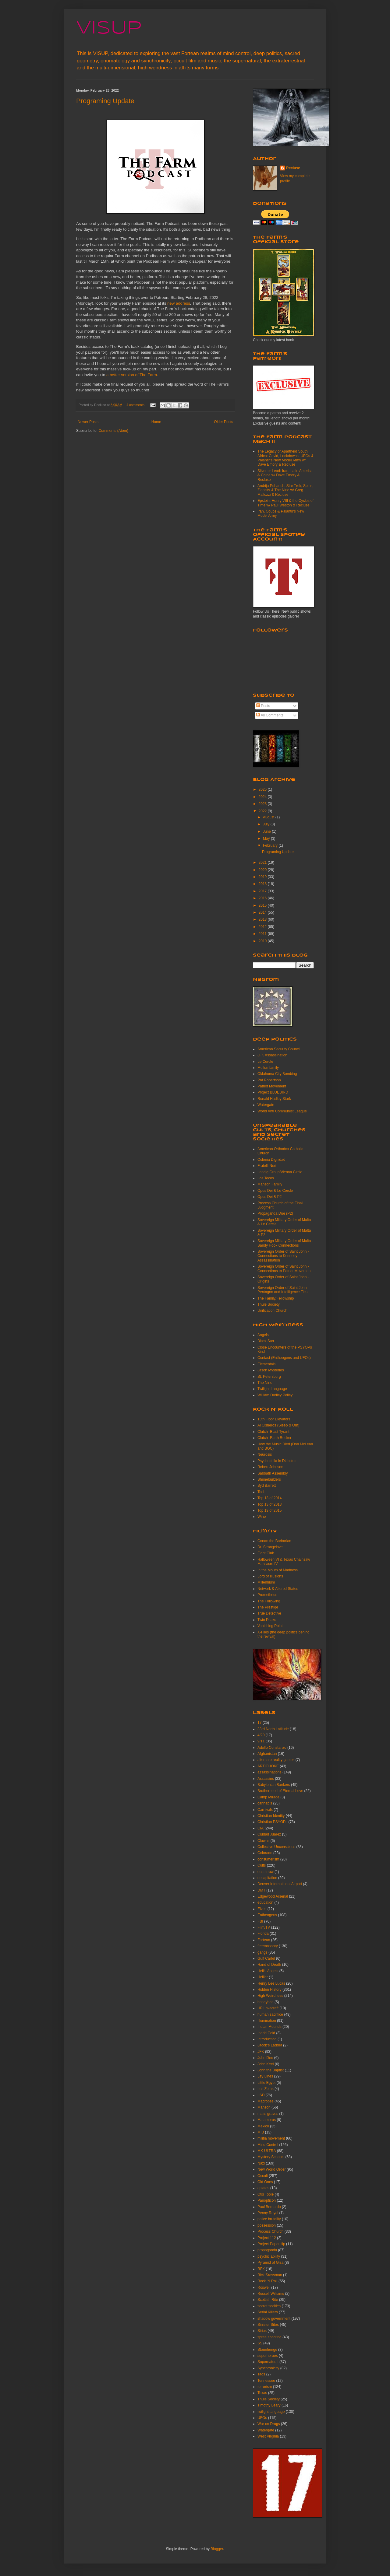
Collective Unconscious (276, 1847)
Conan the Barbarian (274, 1541)
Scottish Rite (267, 2300)
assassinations (269, 1772)
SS (259, 2343)
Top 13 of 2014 (269, 1498)
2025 (263, 789)
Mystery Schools (270, 2157)
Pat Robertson (269, 1080)
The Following (268, 1601)
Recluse (293, 168)
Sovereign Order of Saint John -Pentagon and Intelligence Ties (283, 1290)
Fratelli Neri (266, 1166)
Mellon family (268, 1068)
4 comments (135, 405)
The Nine (264, 1383)
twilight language (271, 2412)
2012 (263, 927)
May (267, 838)
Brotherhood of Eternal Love (280, 1791)
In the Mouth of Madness (277, 1570)
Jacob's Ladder (269, 2045)
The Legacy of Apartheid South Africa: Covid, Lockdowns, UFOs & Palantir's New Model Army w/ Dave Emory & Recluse (285, 458)
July (267, 824)
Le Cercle (265, 1061)
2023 (263, 804)
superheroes (267, 2356)
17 (259, 1722)
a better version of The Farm (131, 375)
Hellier (262, 1977)
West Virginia (268, 2436)
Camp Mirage (268, 1797)
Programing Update (105, 101)
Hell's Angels (267, 1971)
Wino (261, 1516)
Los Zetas (265, 2089)
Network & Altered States (277, 1589)
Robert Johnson (270, 1467)
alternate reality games (275, 1760)
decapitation (267, 1878)
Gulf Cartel (266, 1958)
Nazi (261, 2163)
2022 (263, 811)
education (265, 1902)
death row (265, 1872)
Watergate (265, 1105)
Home (156, 422)
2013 (263, 919)
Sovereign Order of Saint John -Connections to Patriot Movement (284, 1268)
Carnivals (265, 1810)
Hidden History (269, 1989)
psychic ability (268, 2256)
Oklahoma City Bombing (277, 1074)
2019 (263, 877)
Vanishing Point (270, 1626)
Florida (263, 1933)
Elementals (266, 1364)
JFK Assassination (272, 1055)
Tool (260, 1492)
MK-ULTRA (266, 2151)
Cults (261, 1865)
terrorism (264, 2387)
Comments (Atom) (113, 431)
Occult (262, 2176)
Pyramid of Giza (270, 2262)
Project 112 (266, 2238)
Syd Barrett (266, 1485)
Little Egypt (266, 2083)
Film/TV (263, 1927)
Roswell (263, 2287)
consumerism (268, 1859)
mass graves (267, 2114)
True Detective (269, 1613)
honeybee (265, 2002)
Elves (261, 1909)
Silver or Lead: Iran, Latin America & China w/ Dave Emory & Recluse (285, 475)
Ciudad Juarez (269, 1834)
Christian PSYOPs (272, 1822)
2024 (263, 797)
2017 (263, 891)
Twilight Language (272, 1389)
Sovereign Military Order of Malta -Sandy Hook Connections (285, 1243)
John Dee (265, 2058)
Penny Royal (267, 2213)
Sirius (262, 2331)
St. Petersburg (269, 1376)
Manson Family (269, 1184)
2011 (263, 934)
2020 (263, 870)
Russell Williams (270, 2293)
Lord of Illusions (270, 1576)
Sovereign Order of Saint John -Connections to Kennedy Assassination (283, 1255)
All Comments (269, 715)
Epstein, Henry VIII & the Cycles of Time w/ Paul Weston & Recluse (285, 503)
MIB (260, 2132)
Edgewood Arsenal (272, 1896)
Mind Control (267, 2145)
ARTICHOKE (268, 1766)
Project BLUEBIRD (272, 1092)
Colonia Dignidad (271, 1159)
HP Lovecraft (267, 2008)
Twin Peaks (266, 1620)
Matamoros (266, 2120)
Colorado (264, 1853)
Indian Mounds (269, 2027)
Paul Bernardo (269, 2207)
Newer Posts (88, 422)
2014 (263, 912)
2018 (263, 884)
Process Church (270, 2231)
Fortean (263, 1940)
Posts (263, 706)
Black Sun (265, 1341)
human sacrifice (270, 2014)
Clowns (263, 1841)
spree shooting (269, 2337)
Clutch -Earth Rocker (274, 1438)
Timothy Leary (269, 2405)
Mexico (263, 2126)
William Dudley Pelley (274, 1395)
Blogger (217, 2549)
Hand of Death (269, 1964)
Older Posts (223, 422)
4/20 (260, 1735)
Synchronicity (268, 2368)
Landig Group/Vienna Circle (279, 1172)
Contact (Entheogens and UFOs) (284, 1358)
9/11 (260, 1741)
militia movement (271, 2138)
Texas (262, 2393)
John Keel (265, 2064)
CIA (260, 1828)
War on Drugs (268, 2424)
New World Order (271, 2169)
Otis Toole (265, 2194)
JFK (260, 2051)
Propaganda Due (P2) (275, 1213)
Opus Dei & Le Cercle (275, 1190)
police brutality (269, 2219)
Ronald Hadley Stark (274, 1099)
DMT (261, 1890)
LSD (260, 2095)
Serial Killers (267, 2312)
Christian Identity (271, 1816)
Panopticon (266, 2200)
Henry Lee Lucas (271, 1983)
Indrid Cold (266, 2033)
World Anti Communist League (282, 1111)
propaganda (267, 2250)
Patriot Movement (271, 1086)
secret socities (269, 2306)
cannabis (264, 1803)
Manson (264, 2107)
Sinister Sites (268, 2324)
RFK (261, 2269)
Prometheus (267, 1595)
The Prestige (267, 1607)
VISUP (109, 28)
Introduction (267, 2039)
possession (266, 2225)
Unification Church (272, 1310)
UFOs (262, 2418)
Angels (263, 1335)
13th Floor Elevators (273, 1419)
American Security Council (278, 1049)
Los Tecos (265, 1178)
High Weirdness (270, 1995)
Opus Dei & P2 (269, 1197)
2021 (263, 862)
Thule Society (268, 1304)
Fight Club (265, 1553)
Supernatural (267, 2362)
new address (178, 303)
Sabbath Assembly (272, 1473)
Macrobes (265, 2101)
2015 (263, 905)
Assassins (265, 1778)
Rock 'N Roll (267, 2281)
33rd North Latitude (273, 1729)
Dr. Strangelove (270, 1547)
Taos (261, 2374)
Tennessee (266, 2380)
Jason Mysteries (270, 1370)
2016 (263, 898)
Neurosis (264, 1454)
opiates (263, 2188)
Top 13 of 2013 (269, 1504)
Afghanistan (267, 1754)
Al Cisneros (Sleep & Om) (278, 1425)
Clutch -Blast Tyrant (273, 1432)
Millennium (266, 1582)
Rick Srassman (269, 2275)
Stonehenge (267, 2349)
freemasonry (267, 1946)
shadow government (273, 2318)
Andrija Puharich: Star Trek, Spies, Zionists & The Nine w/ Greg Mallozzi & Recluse (285, 490)
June (267, 831)
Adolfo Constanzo (271, 1747)
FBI (260, 1921)
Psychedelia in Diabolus (276, 1461)
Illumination (266, 2020)
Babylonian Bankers (273, 1785)
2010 (263, 941)
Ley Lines (265, 2076)
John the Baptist (270, 2070)
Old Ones (265, 2182)
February (270, 845)
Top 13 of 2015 (269, 1510)
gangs (262, 1952)
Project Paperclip (271, 2244)
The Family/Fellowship (275, 1298)
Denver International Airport (279, 1884)
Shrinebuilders (269, 1479)
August (269, 817)
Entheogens (267, 1915)
